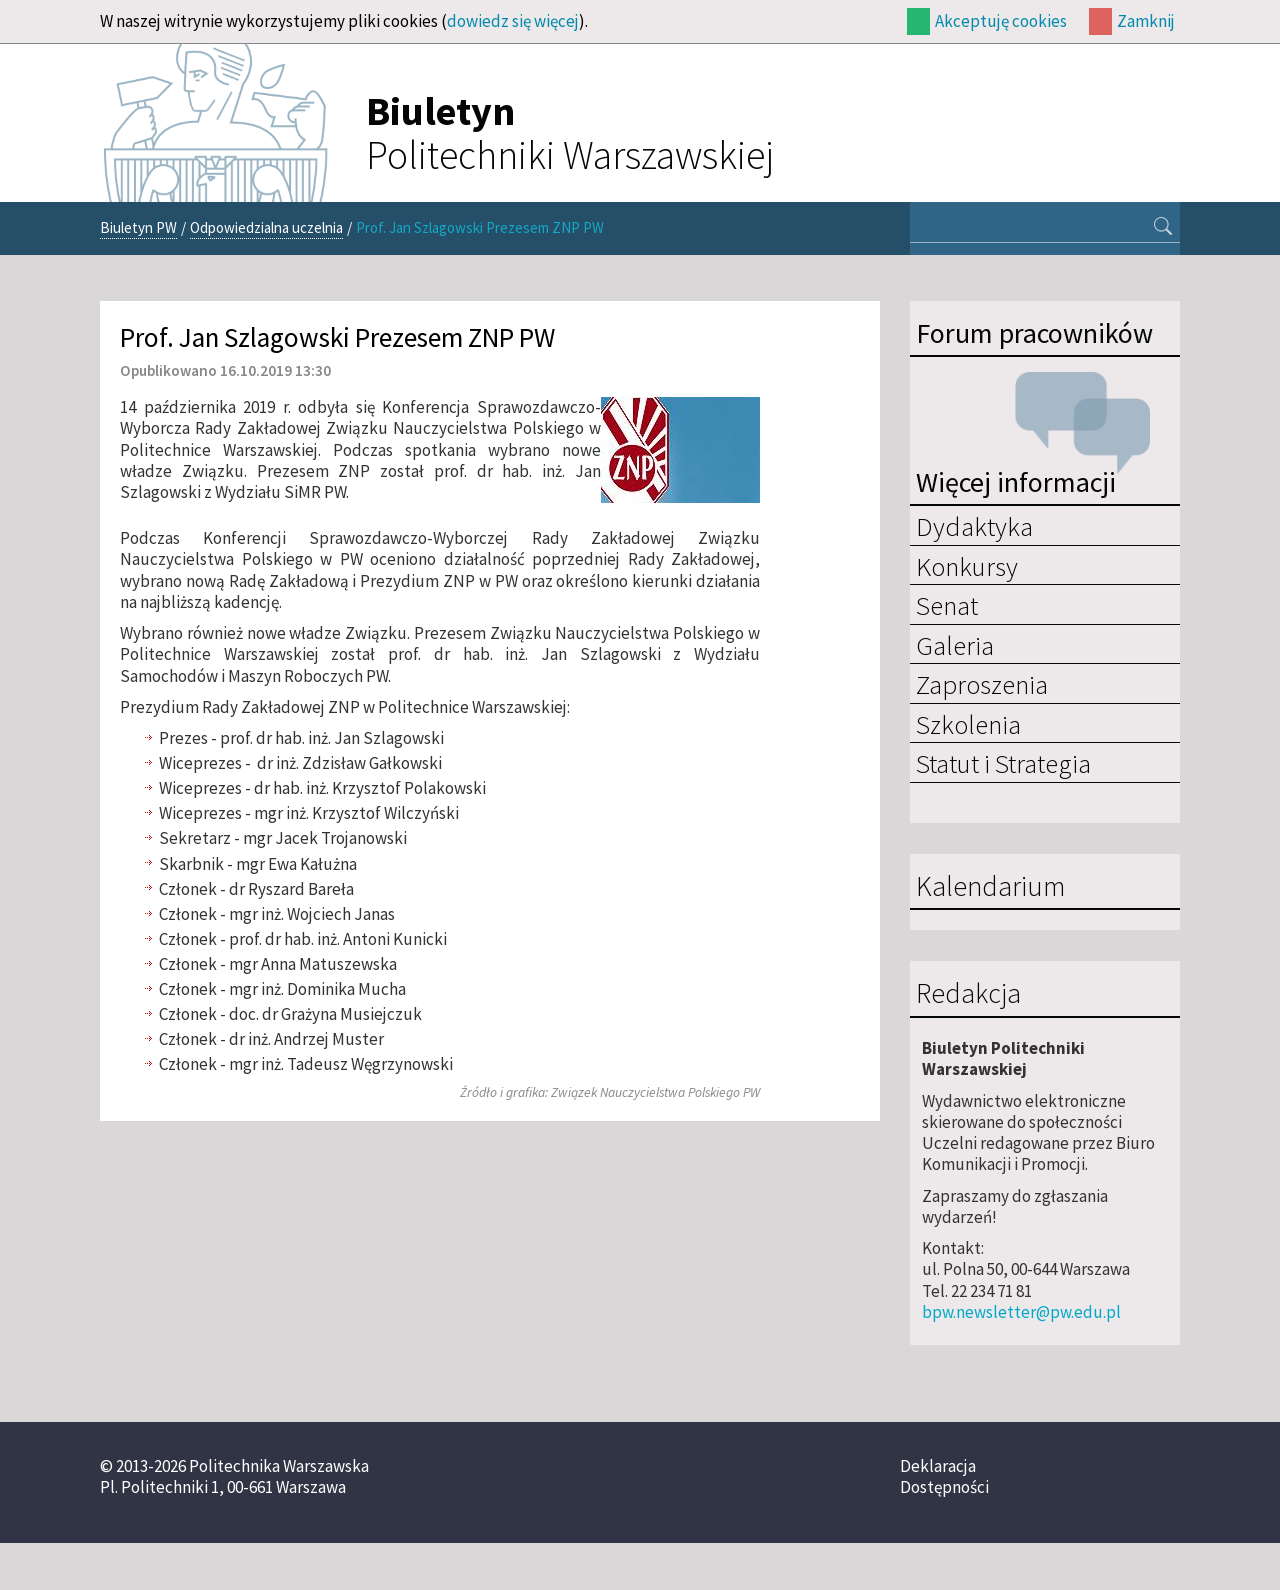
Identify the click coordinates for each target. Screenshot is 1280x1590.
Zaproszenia (982, 684)
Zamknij (1146, 21)
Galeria (955, 645)
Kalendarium (990, 887)
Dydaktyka (974, 526)
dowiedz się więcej (513, 21)
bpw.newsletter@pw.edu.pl (1021, 1312)
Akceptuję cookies (1001, 21)
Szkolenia (968, 724)
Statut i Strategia (1003, 763)
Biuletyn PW (138, 227)
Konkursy (967, 566)
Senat (947, 605)
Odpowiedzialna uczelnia (266, 227)
